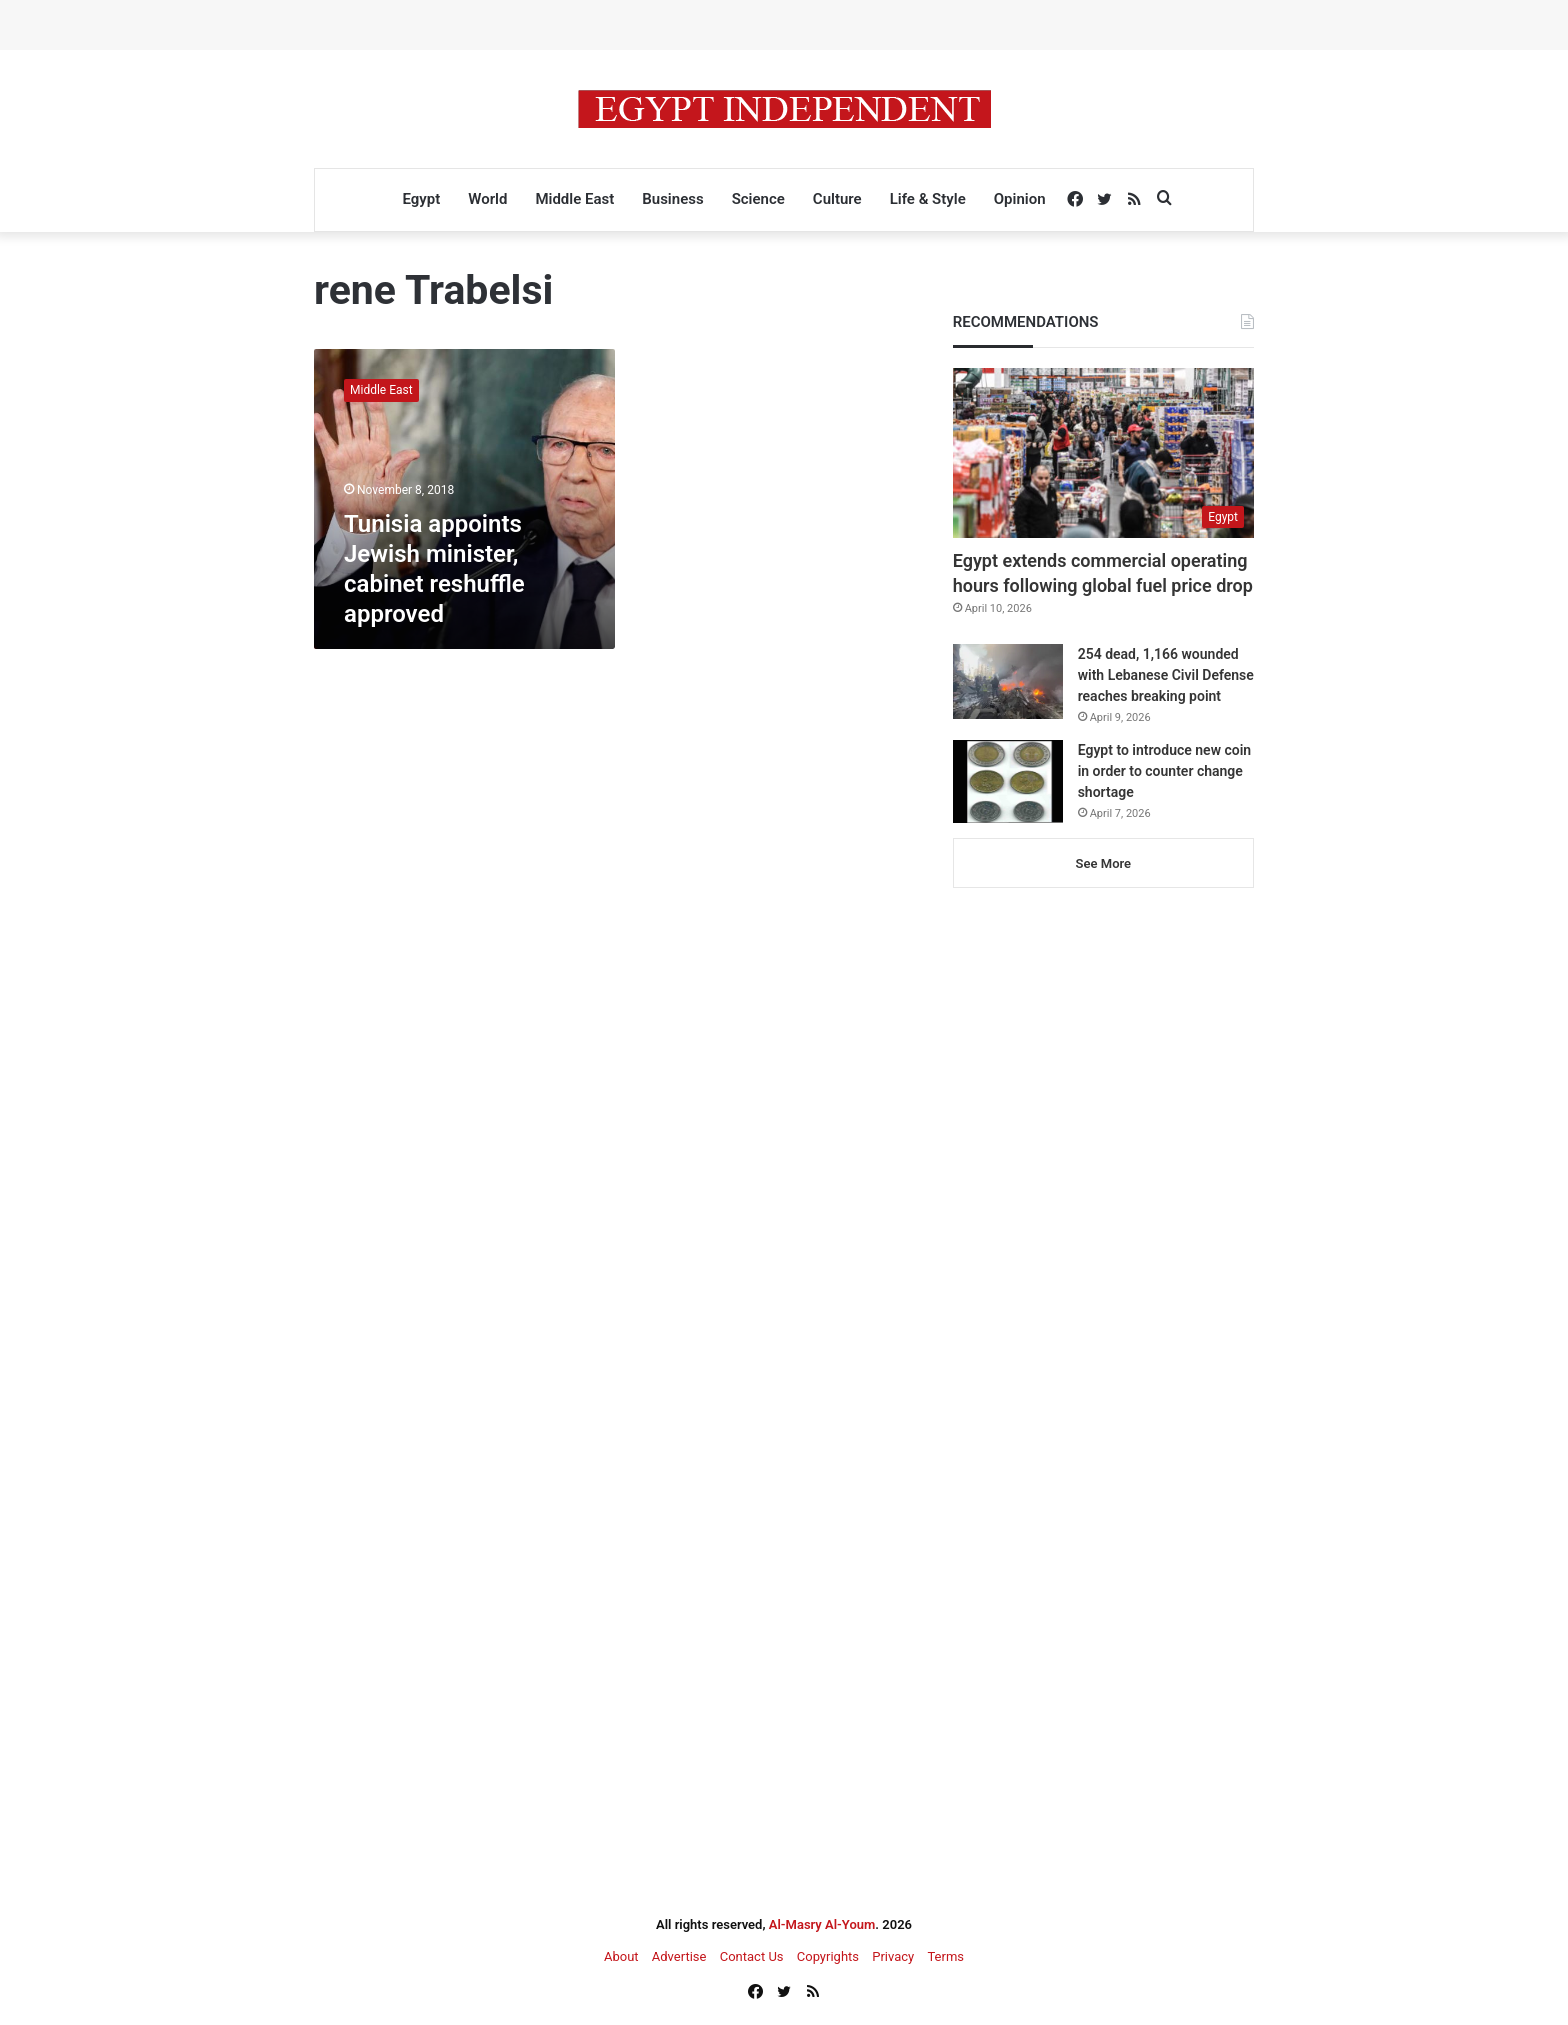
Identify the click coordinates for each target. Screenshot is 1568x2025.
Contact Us (752, 1956)
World (487, 199)
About (621, 1956)
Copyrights (828, 1956)
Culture (837, 199)
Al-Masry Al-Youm (822, 1924)
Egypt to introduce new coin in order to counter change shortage (1164, 771)
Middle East (574, 199)
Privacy (893, 1956)
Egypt (421, 199)
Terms (945, 1956)
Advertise (679, 1956)
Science (758, 199)
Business (672, 199)
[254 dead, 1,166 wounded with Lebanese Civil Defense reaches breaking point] (1008, 681)
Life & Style (928, 199)
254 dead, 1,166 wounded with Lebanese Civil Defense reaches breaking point (1166, 675)
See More (1103, 863)
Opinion (1020, 199)
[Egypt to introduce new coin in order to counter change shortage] (1008, 781)
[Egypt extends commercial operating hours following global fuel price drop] (1103, 453)
